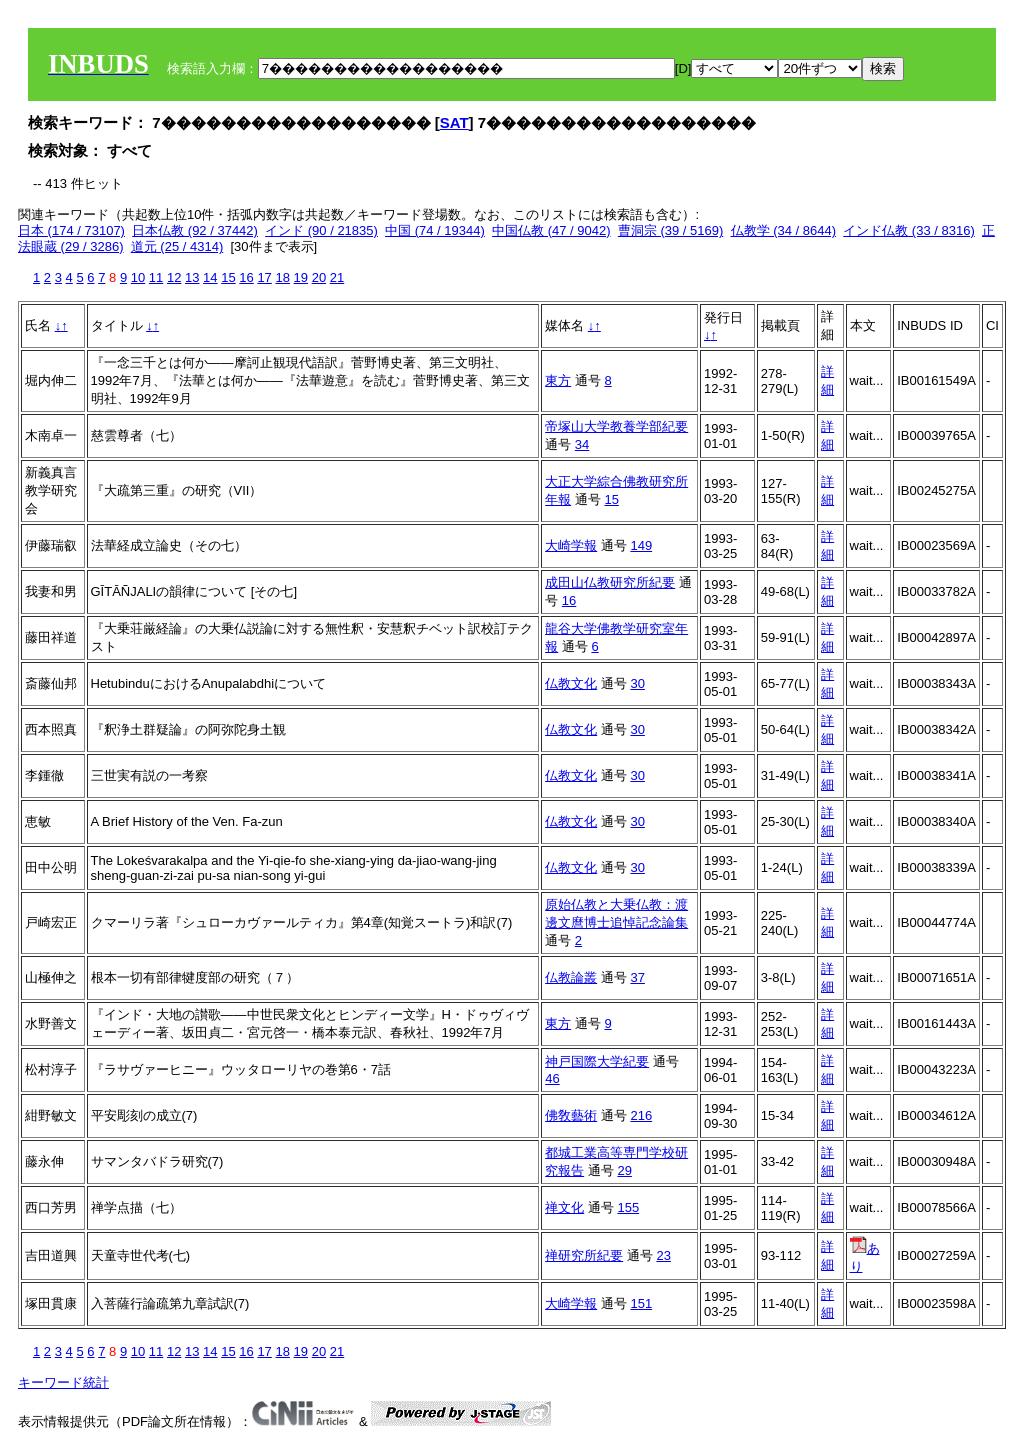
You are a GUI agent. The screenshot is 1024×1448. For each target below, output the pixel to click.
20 (319, 277)
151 (641, 1303)
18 (282, 277)
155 (628, 1207)
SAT (454, 122)
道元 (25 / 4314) (177, 246)
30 (637, 683)
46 (552, 1078)
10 (138, 277)
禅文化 (564, 1207)
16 (246, 277)
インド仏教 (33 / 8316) (909, 230)
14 (210, 277)
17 (264, 277)
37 (637, 977)
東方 (558, 380)
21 (337, 277)
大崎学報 (571, 545)
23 (663, 1255)
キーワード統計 (63, 1382)
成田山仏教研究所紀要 (610, 582)
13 (192, 277)
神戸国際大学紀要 (597, 1061)
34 (582, 444)
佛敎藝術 (571, 1115)
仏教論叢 (571, 977)
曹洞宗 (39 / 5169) (671, 230)
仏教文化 (571, 683)
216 (641, 1115)
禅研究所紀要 (584, 1255)
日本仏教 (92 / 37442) (195, 230)
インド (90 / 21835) (321, 230)
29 (624, 1170)
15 (228, 277)
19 (301, 277)
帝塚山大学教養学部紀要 (616, 426)
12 (174, 277)
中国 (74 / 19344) (435, 230)
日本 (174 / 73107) (71, 230)
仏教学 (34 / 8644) (784, 230)
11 (156, 277)
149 (641, 545)
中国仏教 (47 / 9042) (551, 230)
